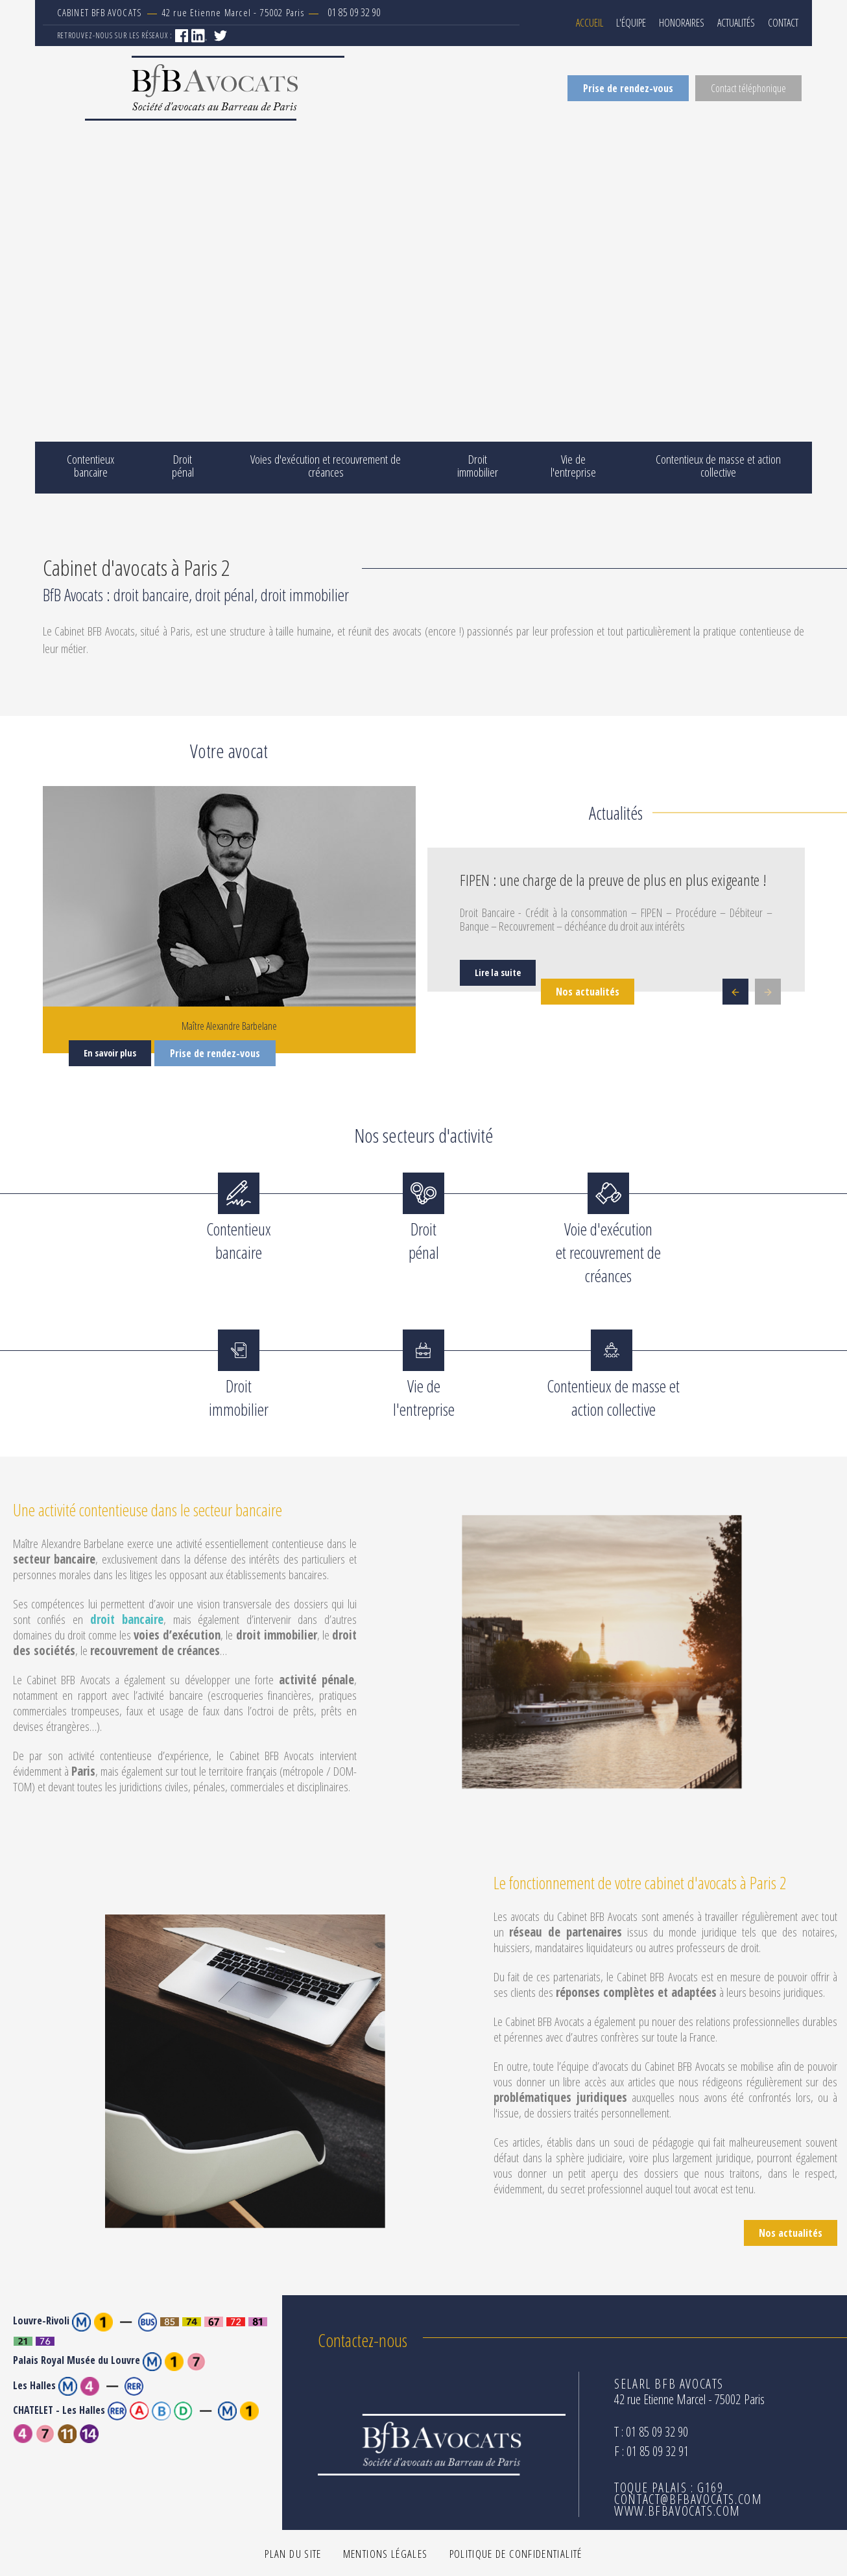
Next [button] (768, 992)
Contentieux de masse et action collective (718, 466)
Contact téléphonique (748, 88)
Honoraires (681, 23)
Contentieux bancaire (90, 466)
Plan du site (293, 2553)
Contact (783, 23)
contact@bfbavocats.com (688, 2499)
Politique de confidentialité (515, 2553)
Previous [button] (735, 992)
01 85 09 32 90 (354, 12)
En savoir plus (110, 1053)
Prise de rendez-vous (628, 88)
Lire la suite (498, 972)
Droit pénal (183, 466)
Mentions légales (385, 2553)
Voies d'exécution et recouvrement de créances (325, 466)
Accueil (589, 23)
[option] (616, 921)
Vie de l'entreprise (573, 466)
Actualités (736, 23)
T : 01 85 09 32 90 (651, 2431)
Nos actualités (587, 991)
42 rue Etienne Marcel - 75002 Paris (188, 12)
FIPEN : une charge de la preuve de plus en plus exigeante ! (613, 880)
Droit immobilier (477, 466)
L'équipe (631, 23)
